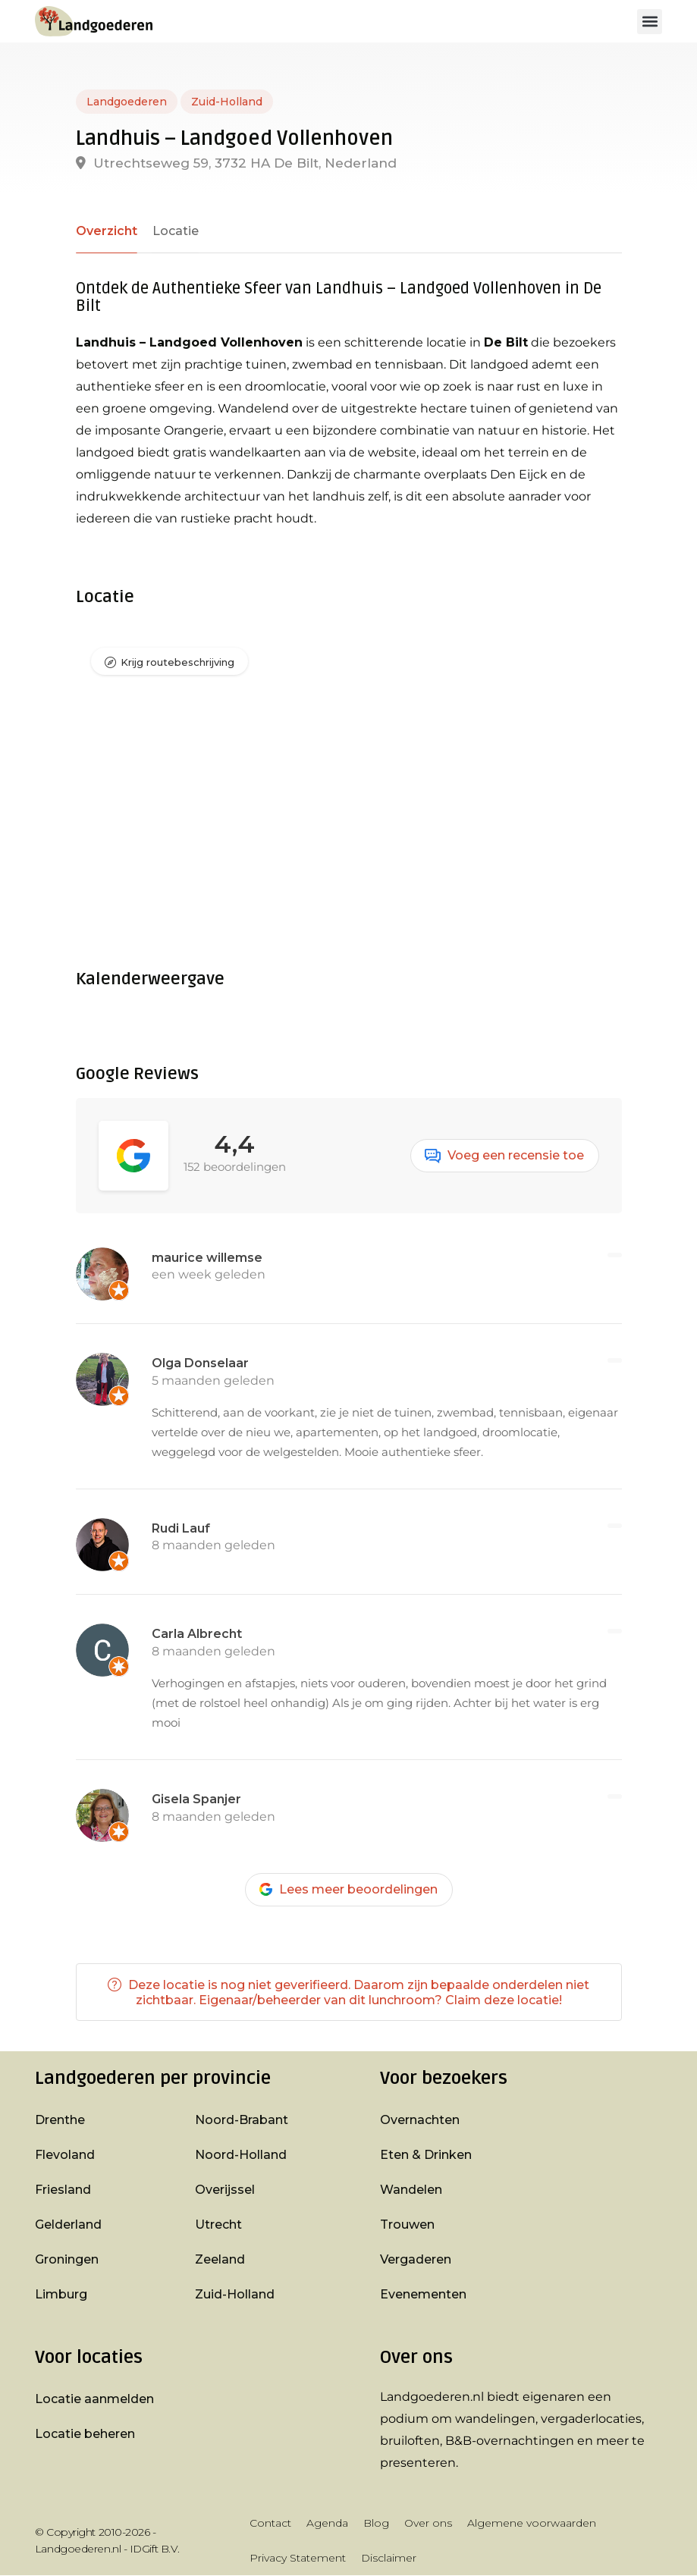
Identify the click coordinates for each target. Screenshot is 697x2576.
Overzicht (105, 231)
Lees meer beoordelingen (348, 1889)
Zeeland (220, 2260)
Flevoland (65, 2155)
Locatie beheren (85, 2434)
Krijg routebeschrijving (177, 663)
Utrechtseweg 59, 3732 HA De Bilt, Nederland (236, 163)
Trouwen (407, 2225)
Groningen (67, 2260)
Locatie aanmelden (94, 2399)
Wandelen (411, 2190)
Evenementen (423, 2295)
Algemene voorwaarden (531, 2524)
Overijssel (225, 2190)
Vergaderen (415, 2260)
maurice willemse (207, 1257)
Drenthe (60, 2120)
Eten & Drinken (426, 2155)
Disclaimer (388, 2558)
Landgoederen (126, 101)
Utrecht (218, 2225)
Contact (270, 2524)
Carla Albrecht (197, 1634)
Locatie (172, 231)
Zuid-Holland (226, 101)
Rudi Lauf (181, 1528)
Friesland (63, 2190)
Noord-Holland (241, 2155)
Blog (376, 2524)
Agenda (327, 2524)
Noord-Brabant (241, 2120)
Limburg (61, 2295)
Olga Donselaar (200, 1364)
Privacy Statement (298, 2558)
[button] (649, 21)
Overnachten (420, 2120)
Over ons (428, 2524)
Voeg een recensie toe (504, 1155)
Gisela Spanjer (196, 1799)
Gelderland (68, 2225)
